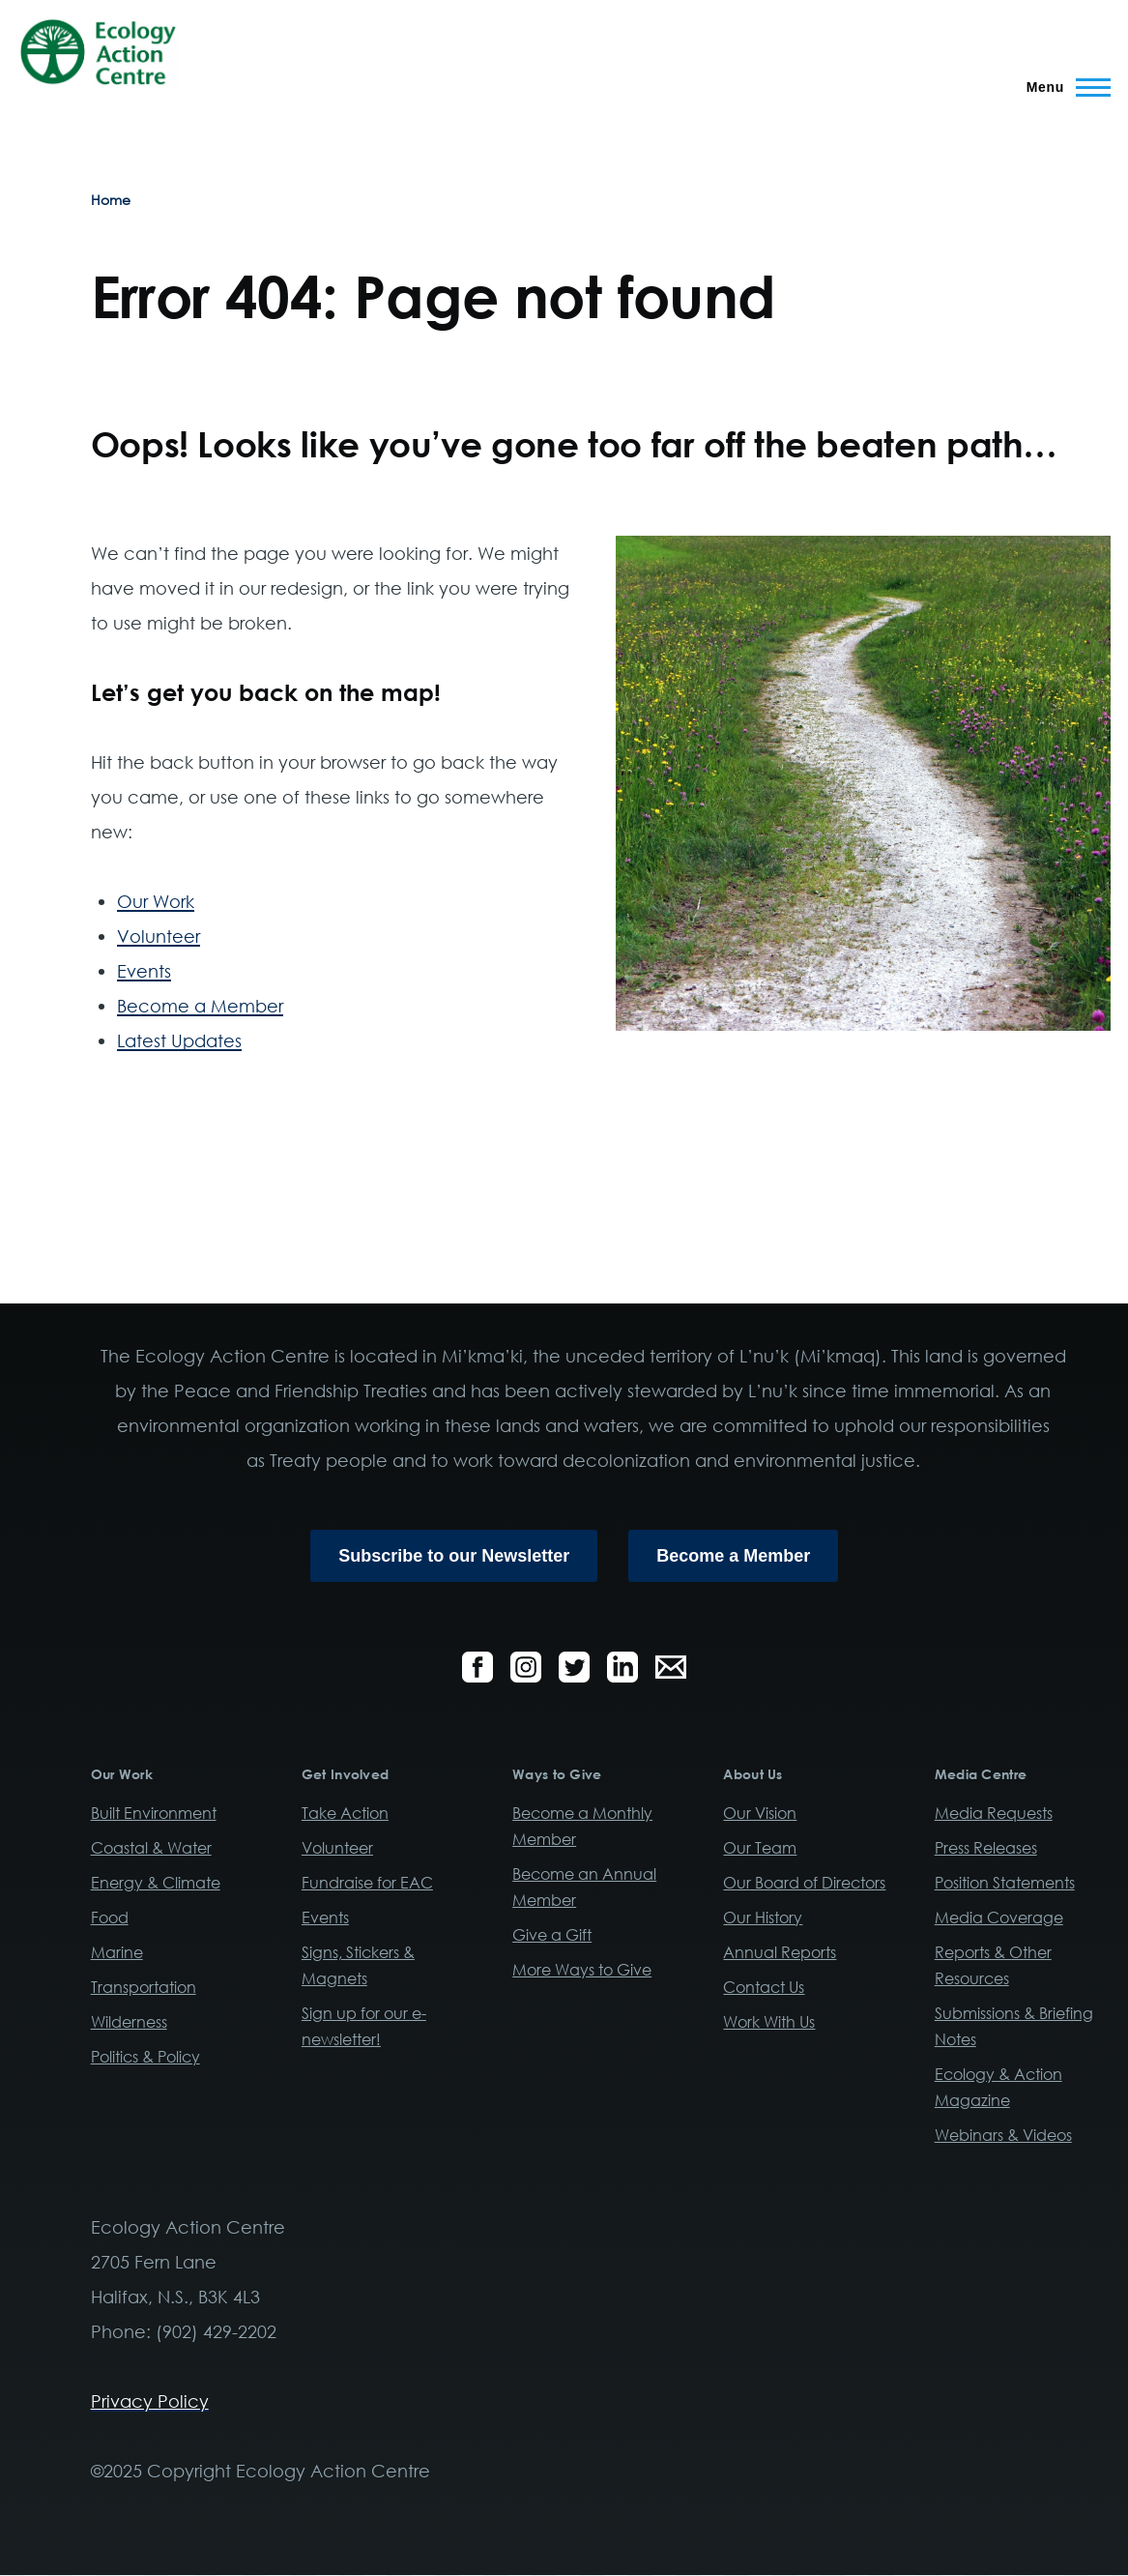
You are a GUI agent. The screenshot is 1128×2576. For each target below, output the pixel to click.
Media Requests (994, 1813)
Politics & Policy (145, 2056)
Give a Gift (552, 1935)
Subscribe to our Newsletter (453, 1556)
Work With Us (769, 2022)
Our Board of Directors (804, 1882)
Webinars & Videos (1003, 2135)
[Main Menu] (1062, 87)
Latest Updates (179, 1040)
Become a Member (200, 1005)
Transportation (143, 1987)
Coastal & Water (151, 1848)
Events (144, 970)
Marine (117, 1952)
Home (110, 199)
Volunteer (158, 936)
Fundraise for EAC (367, 1882)
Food (110, 1917)
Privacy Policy (150, 2401)
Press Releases (986, 1848)
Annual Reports (779, 1952)
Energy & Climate (155, 1882)
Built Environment (154, 1813)
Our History (762, 1917)
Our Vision (759, 1813)
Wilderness (129, 2022)
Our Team (759, 1848)
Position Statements (1005, 1882)
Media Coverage (999, 1917)
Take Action (345, 1813)
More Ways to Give (581, 1969)
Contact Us (763, 1987)
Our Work (155, 901)
